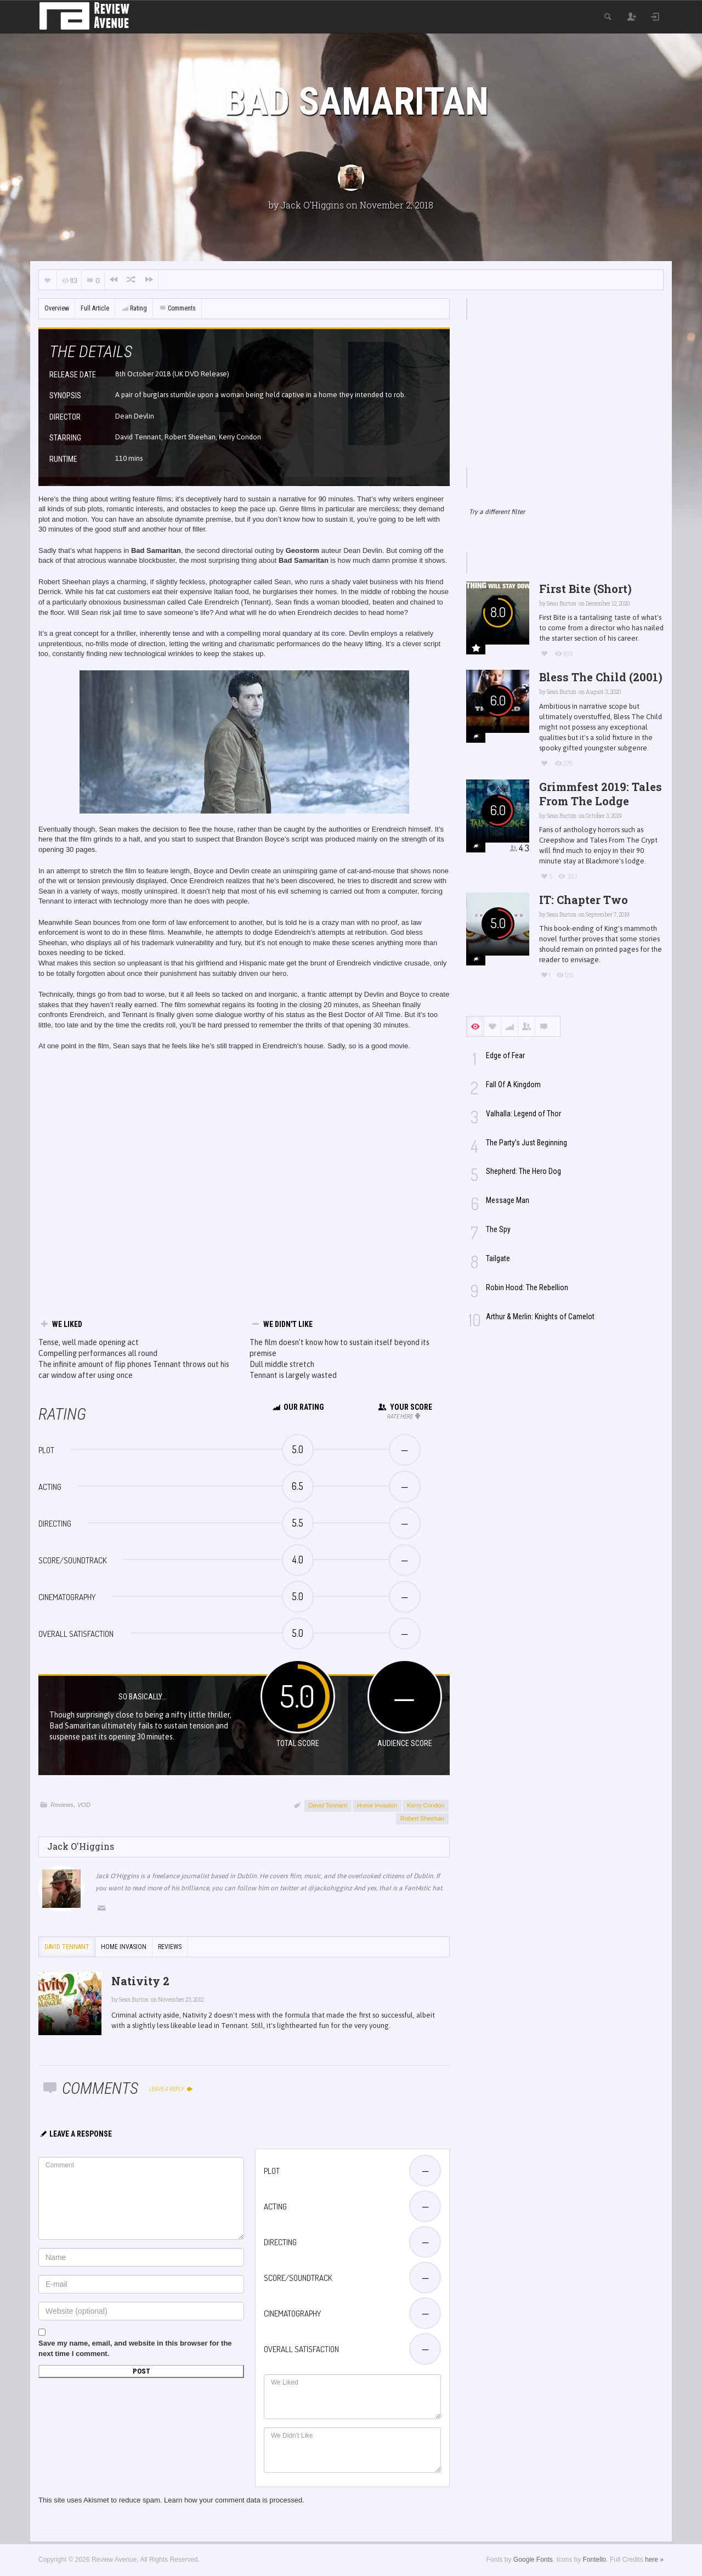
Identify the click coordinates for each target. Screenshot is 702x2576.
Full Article (95, 308)
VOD (83, 1804)
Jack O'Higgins (312, 205)
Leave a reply (171, 2089)
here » (654, 2559)
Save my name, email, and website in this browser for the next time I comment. (135, 2348)
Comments (177, 308)
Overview (56, 308)
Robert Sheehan (422, 1818)
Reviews (61, 1804)
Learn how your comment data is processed (233, 2500)
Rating (134, 308)
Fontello (595, 2559)
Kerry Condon (425, 1805)
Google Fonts (533, 2559)
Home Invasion (377, 1805)
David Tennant (328, 1805)
